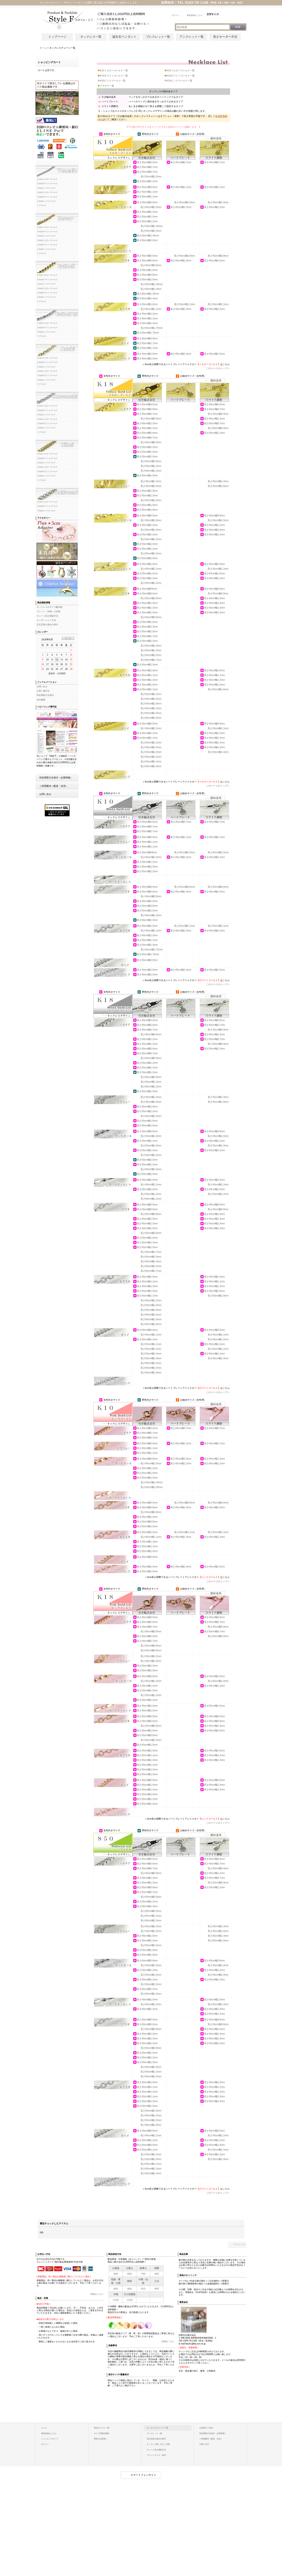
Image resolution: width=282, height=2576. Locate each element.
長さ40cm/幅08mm (147, 852)
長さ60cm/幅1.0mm (151, 645)
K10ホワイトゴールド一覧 (113, 75)
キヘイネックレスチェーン (57, 444)
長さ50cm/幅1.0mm (147, 216)
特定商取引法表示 (45, 695)
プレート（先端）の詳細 (48, 611)
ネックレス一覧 (90, 36)
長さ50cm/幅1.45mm (152, 226)
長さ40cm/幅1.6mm (151, 486)
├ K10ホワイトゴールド (47, 183)
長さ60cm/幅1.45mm (148, 235)
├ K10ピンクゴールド (46, 188)
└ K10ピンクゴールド (46, 511)
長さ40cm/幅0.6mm (147, 260)
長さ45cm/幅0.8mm (184, 255)
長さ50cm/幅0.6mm (147, 432)
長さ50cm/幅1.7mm (147, 343)
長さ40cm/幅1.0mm (151, 207)
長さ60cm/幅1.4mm (147, 298)
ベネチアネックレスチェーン (57, 169)
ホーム (44, 2428)
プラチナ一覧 (106, 85)
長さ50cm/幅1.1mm (147, 196)
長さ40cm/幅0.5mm (147, 162)
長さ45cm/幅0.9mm (218, 413)
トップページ (57, 36)
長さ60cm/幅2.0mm (147, 240)
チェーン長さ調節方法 (47, 616)
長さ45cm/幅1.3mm (180, 309)
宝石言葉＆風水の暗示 (47, 624)
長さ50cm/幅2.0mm (151, 230)
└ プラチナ (41, 205)
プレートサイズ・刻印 (156, 2455)
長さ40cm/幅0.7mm (147, 167)
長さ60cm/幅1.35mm (148, 293)
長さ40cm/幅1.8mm (147, 490)
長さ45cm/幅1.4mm (214, 737)
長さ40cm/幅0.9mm (147, 187)
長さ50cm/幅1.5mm (147, 456)
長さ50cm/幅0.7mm (147, 171)
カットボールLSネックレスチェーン (57, 313)
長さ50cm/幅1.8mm (147, 505)
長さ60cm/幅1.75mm (148, 332)
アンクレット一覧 (192, 36)
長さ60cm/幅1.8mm (147, 509)
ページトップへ (239, 2244)
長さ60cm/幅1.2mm (147, 181)
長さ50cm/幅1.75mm (152, 328)
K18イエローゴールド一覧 (179, 70)
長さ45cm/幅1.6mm (218, 486)
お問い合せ (42, 686)
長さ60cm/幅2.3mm (147, 664)
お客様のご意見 (206, 2428)
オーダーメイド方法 (46, 620)
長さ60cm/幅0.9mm (151, 461)
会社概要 (41, 699)
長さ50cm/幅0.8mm (147, 274)
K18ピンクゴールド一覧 (178, 80)
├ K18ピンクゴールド (46, 201)
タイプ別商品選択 (101, 2433)
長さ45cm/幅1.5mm (214, 2096)
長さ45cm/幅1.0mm (184, 202)
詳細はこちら (96, 2294)
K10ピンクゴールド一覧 (112, 80)
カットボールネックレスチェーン (57, 265)
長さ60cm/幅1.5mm (147, 475)
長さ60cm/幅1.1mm (151, 2163)
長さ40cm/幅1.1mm (147, 191)
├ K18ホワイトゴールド (47, 197)
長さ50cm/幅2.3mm (147, 640)
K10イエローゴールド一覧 (113, 70)
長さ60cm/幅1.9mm (151, 766)
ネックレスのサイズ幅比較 (49, 607)
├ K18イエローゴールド (47, 192)
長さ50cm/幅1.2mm (151, 176)
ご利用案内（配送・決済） (53, 786)
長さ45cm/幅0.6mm (214, 404)
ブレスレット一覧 (158, 36)
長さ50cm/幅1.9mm (151, 752)
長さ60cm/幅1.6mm (151, 713)
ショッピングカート (50, 2439)
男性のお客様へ (100, 2439)
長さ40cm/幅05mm (147, 588)
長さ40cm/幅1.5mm (147, 612)
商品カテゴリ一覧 (101, 2428)
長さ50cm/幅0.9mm (151, 442)
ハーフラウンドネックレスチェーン (57, 492)
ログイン (45, 2444)
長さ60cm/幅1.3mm (151, 470)
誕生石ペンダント (124, 36)
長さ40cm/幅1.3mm (147, 313)
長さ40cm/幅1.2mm (147, 211)
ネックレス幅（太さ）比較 (158, 2444)
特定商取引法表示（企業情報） (56, 777)
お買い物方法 (43, 691)
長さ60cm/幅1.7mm (147, 348)
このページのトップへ (218, 368)
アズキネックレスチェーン (57, 348)
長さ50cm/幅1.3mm (147, 323)
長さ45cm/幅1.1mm (180, 187)
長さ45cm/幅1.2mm (180, 207)
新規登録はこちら (49, 2433)
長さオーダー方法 (225, 36)
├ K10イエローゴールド (47, 179)
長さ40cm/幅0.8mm (147, 202)
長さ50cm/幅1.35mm (152, 284)
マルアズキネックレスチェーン (57, 396)
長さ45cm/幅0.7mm (180, 162)
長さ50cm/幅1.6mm (151, 500)
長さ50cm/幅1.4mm (151, 289)
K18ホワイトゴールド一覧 (179, 75)
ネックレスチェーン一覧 (157, 2428)
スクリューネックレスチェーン (57, 217)
